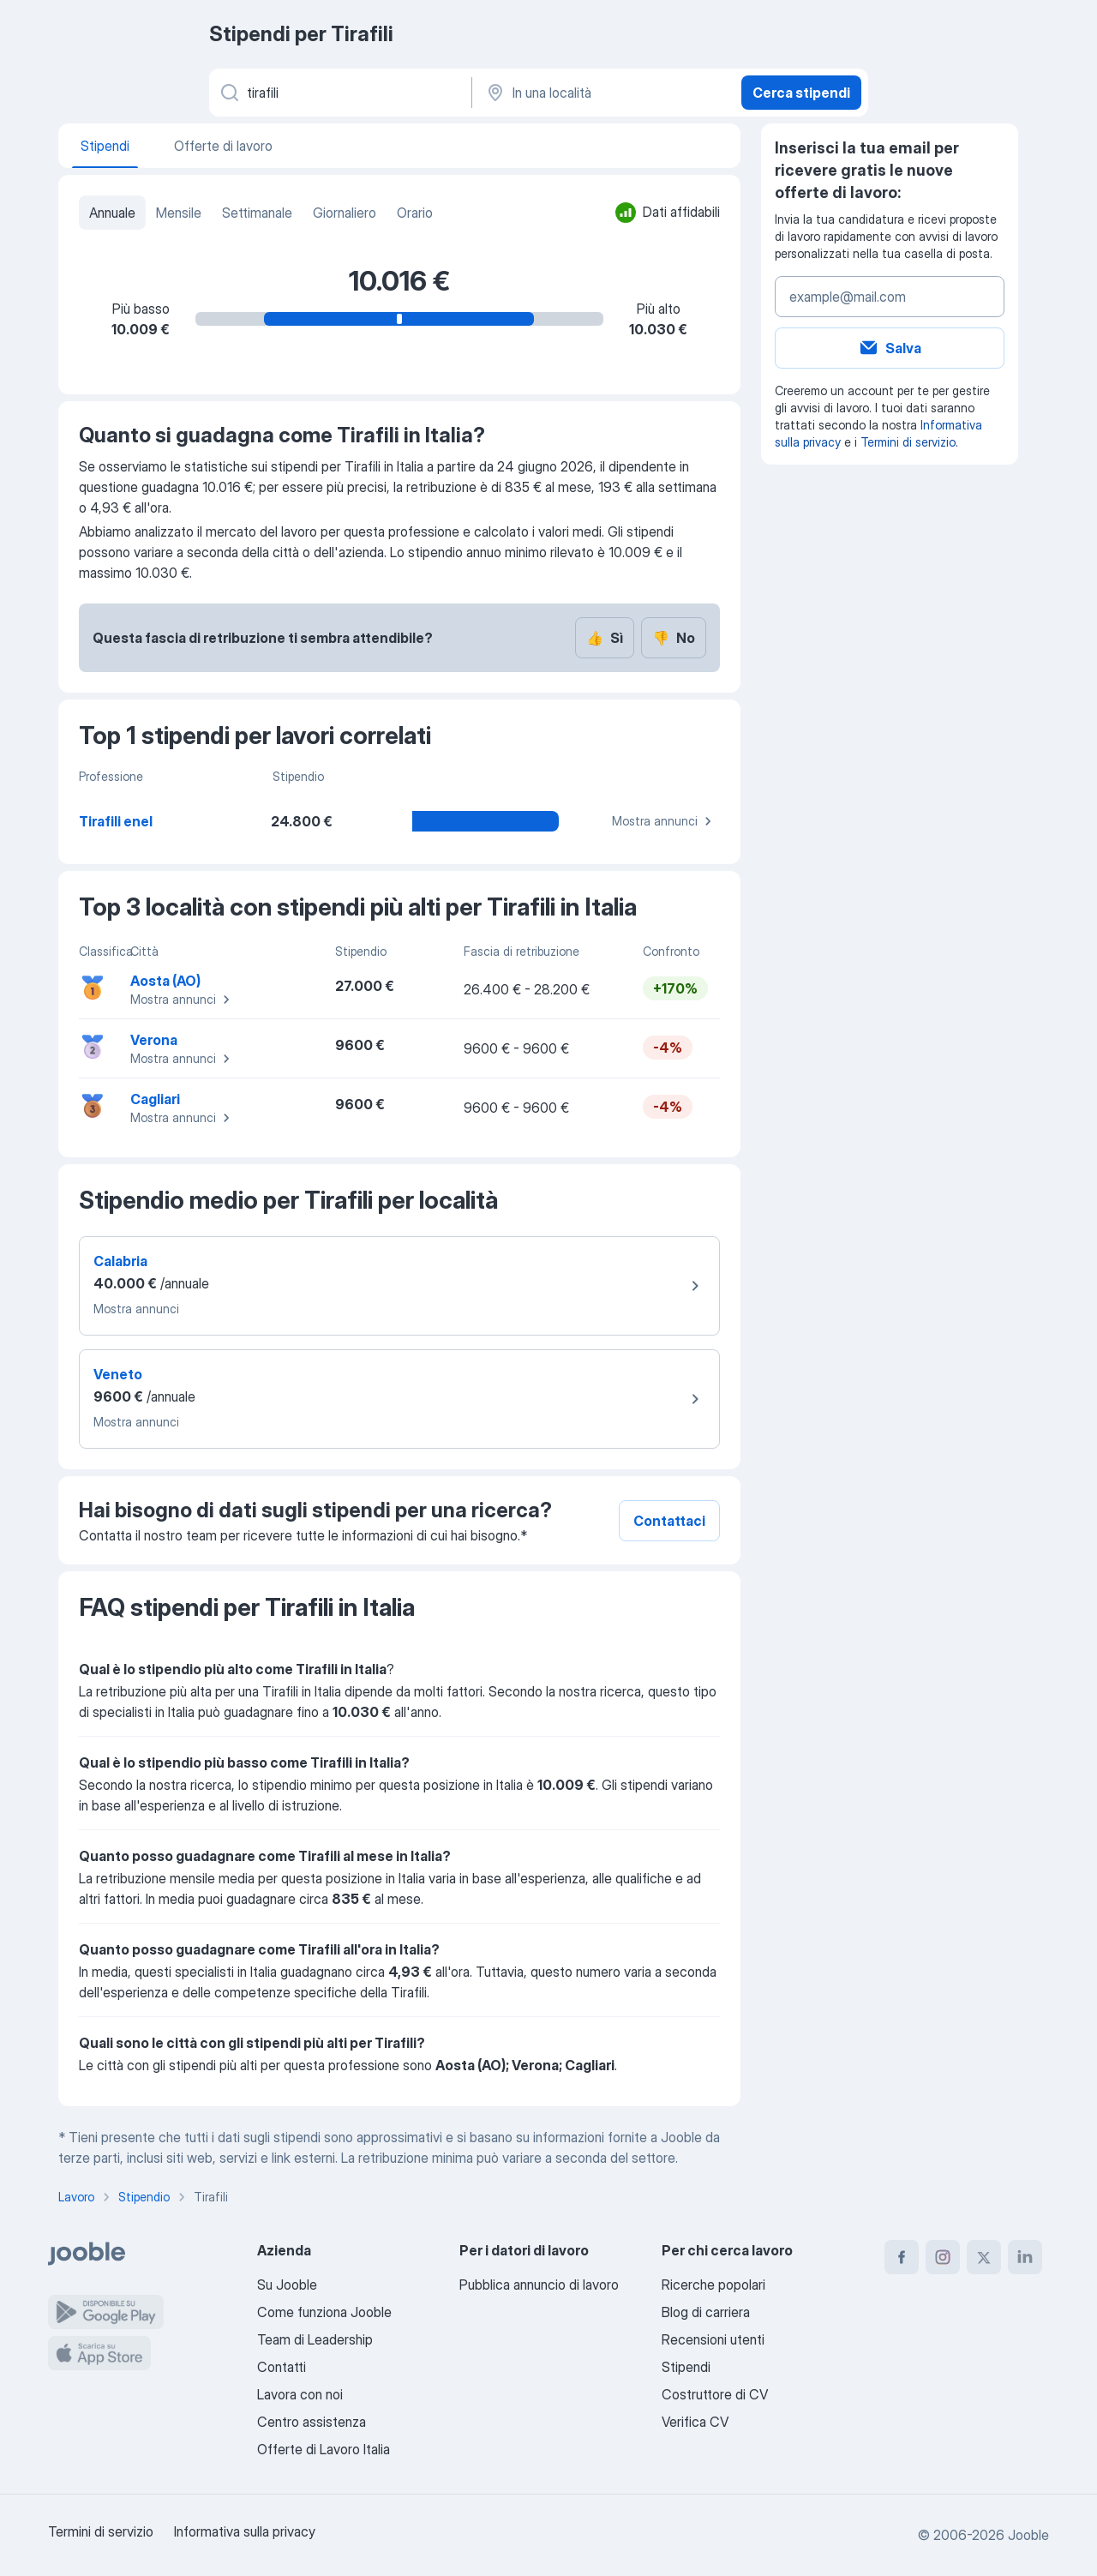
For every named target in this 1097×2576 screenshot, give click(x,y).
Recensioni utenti (713, 2339)
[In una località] (604, 93)
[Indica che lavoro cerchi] (339, 93)
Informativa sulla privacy (244, 2531)
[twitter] (984, 2257)
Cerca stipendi (801, 92)
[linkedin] (1025, 2257)
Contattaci (669, 1520)
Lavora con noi (300, 2394)
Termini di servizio (908, 442)
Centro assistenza (311, 2421)
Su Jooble (287, 2284)
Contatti (281, 2366)
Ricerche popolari (713, 2284)
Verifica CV (695, 2421)
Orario (415, 212)
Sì (604, 637)
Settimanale (257, 212)
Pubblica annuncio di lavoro (539, 2284)
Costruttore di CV (715, 2394)
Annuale (112, 212)
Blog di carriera (706, 2312)
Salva (889, 348)
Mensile (178, 212)
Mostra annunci (664, 821)
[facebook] (901, 2257)
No (673, 637)
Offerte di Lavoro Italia (323, 2449)
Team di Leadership (315, 2339)
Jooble (1028, 2534)
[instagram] (943, 2257)
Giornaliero (344, 212)
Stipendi (686, 2366)
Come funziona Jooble (324, 2312)
